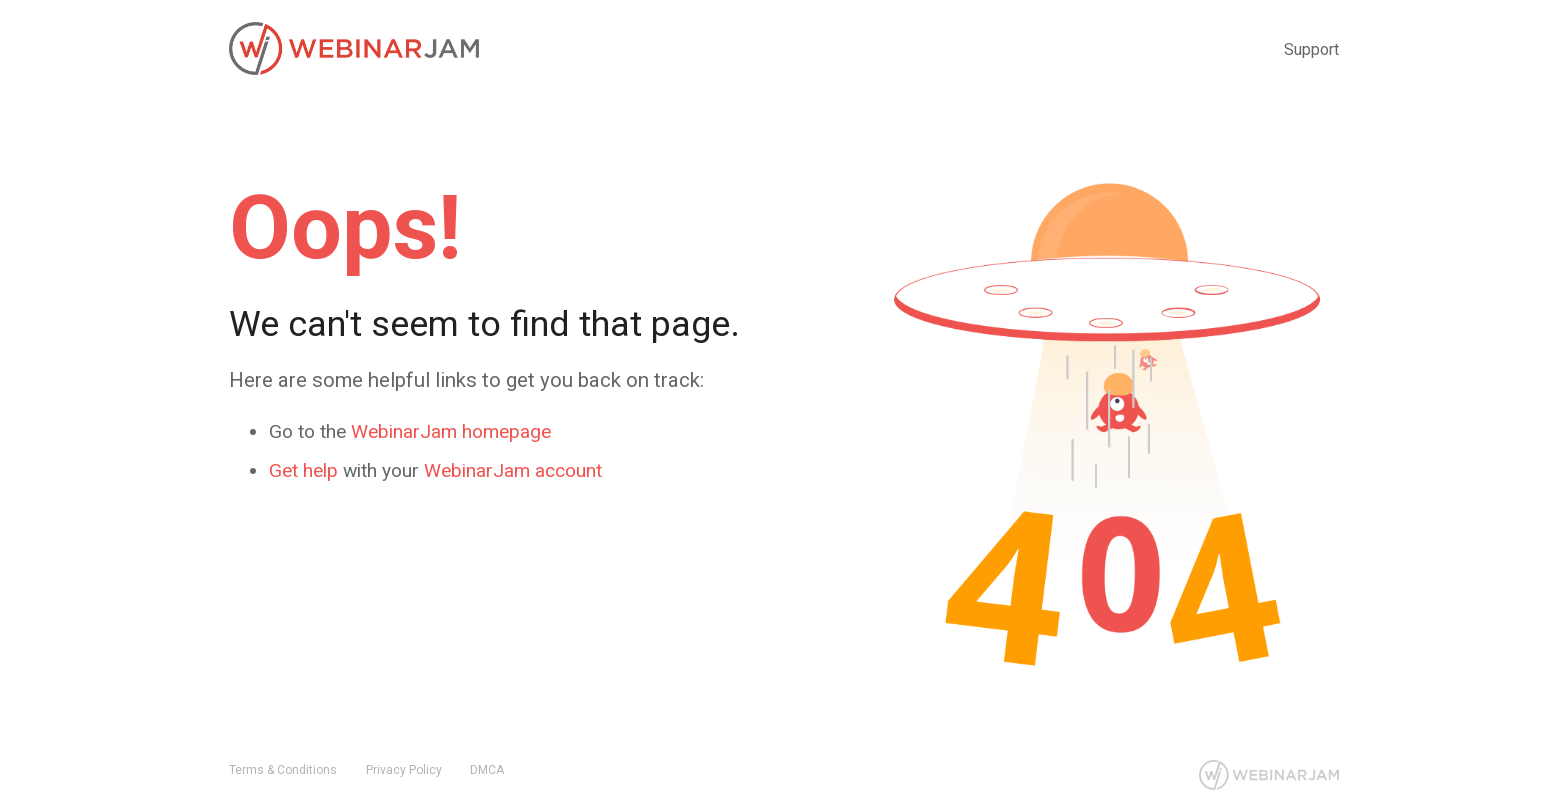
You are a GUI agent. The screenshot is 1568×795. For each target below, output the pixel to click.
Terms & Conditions (283, 770)
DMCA (487, 770)
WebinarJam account (513, 470)
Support (1311, 49)
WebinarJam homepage (451, 431)
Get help (303, 470)
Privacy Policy (404, 770)
